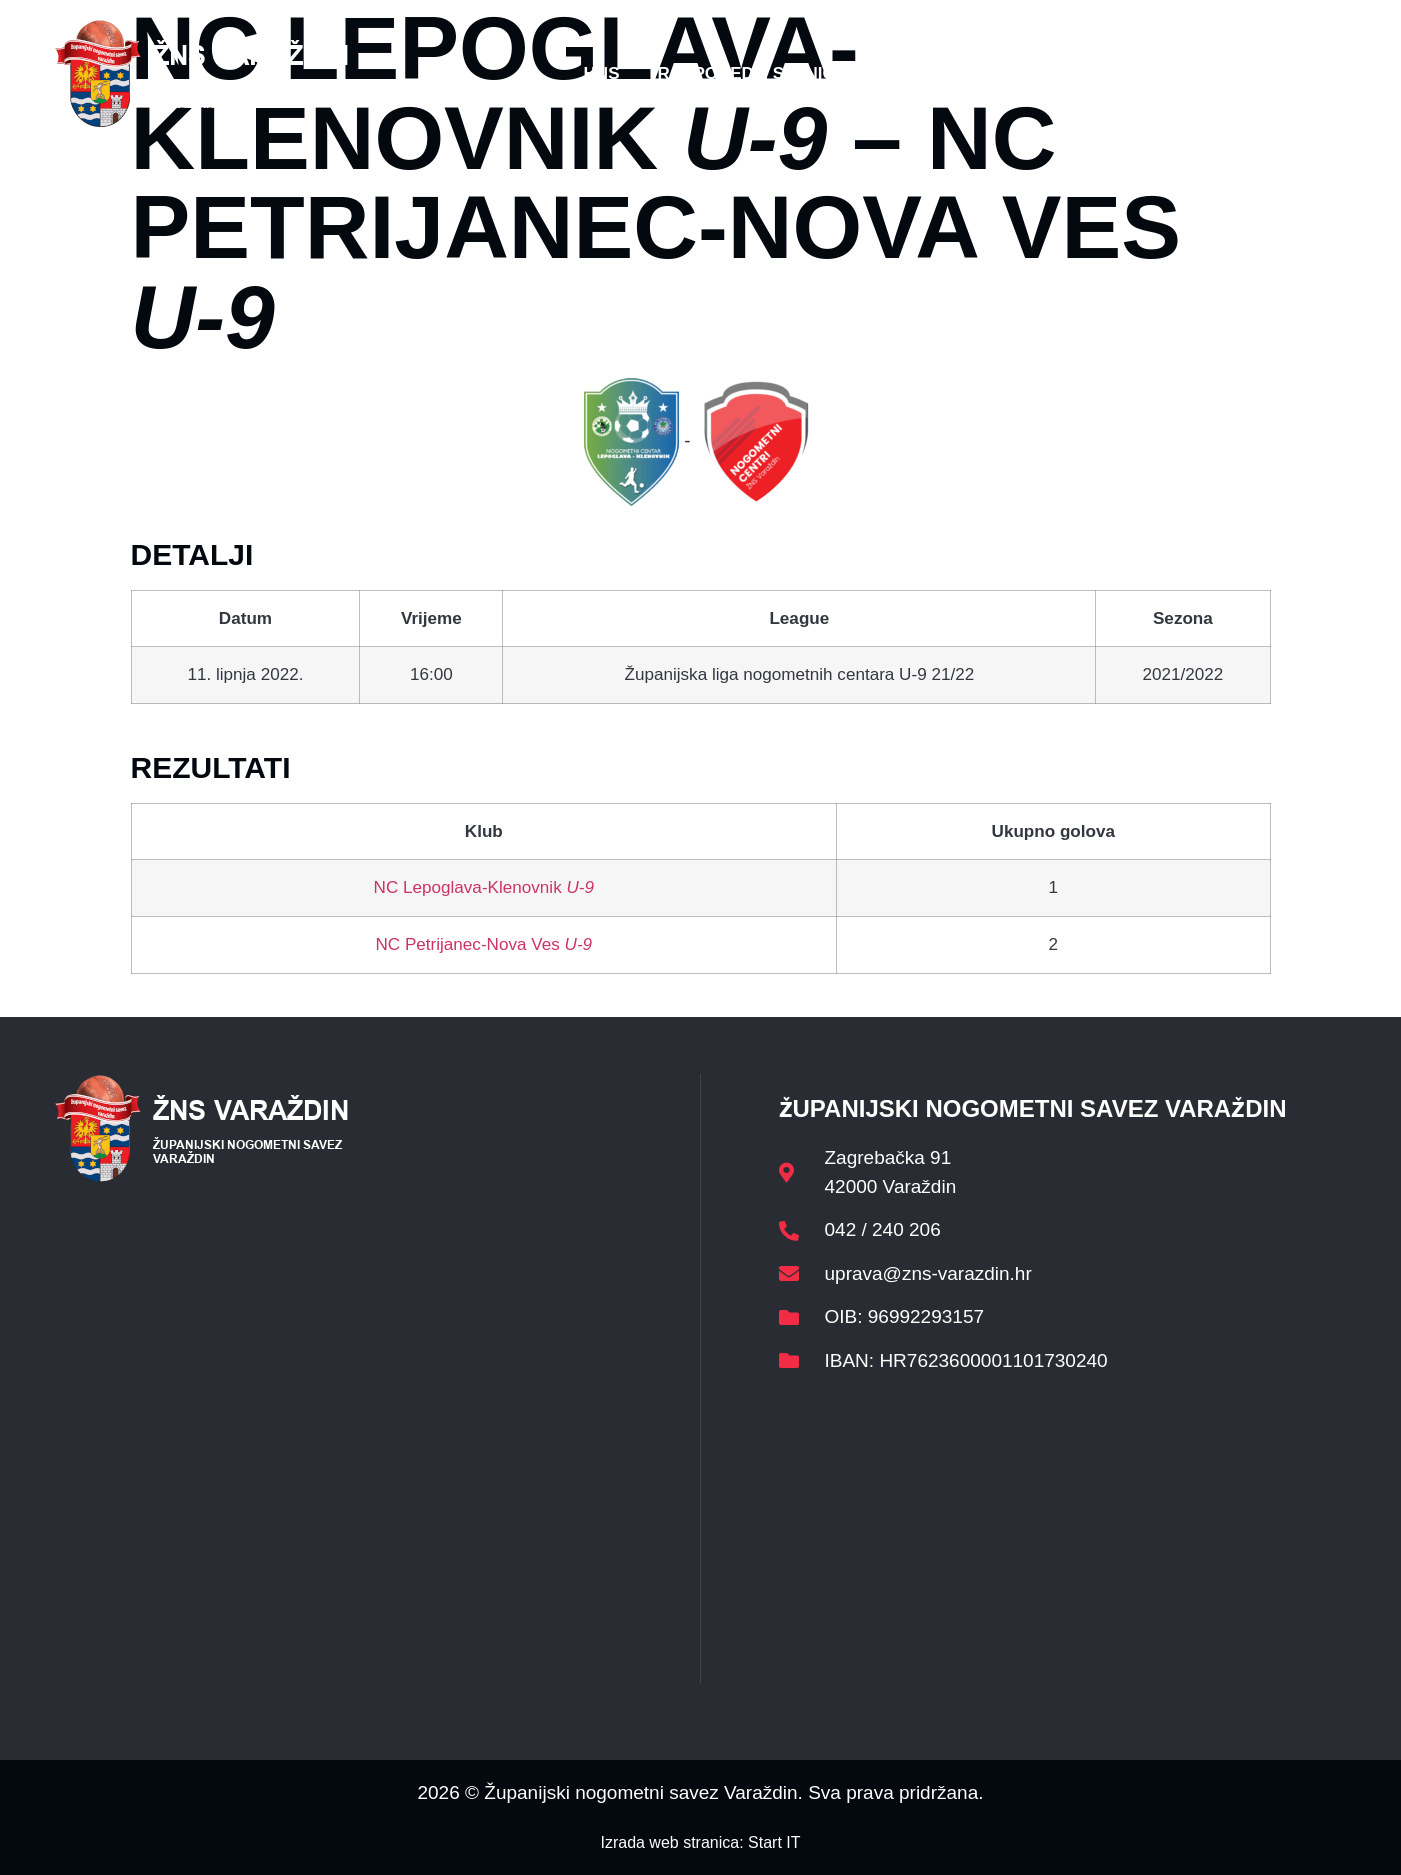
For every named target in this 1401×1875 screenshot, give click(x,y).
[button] (1307, 74)
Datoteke (1005, 73)
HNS (602, 73)
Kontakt (1130, 73)
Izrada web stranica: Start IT (700, 1842)
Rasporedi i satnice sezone (788, 73)
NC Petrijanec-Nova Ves (483, 944)
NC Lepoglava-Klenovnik (484, 887)
